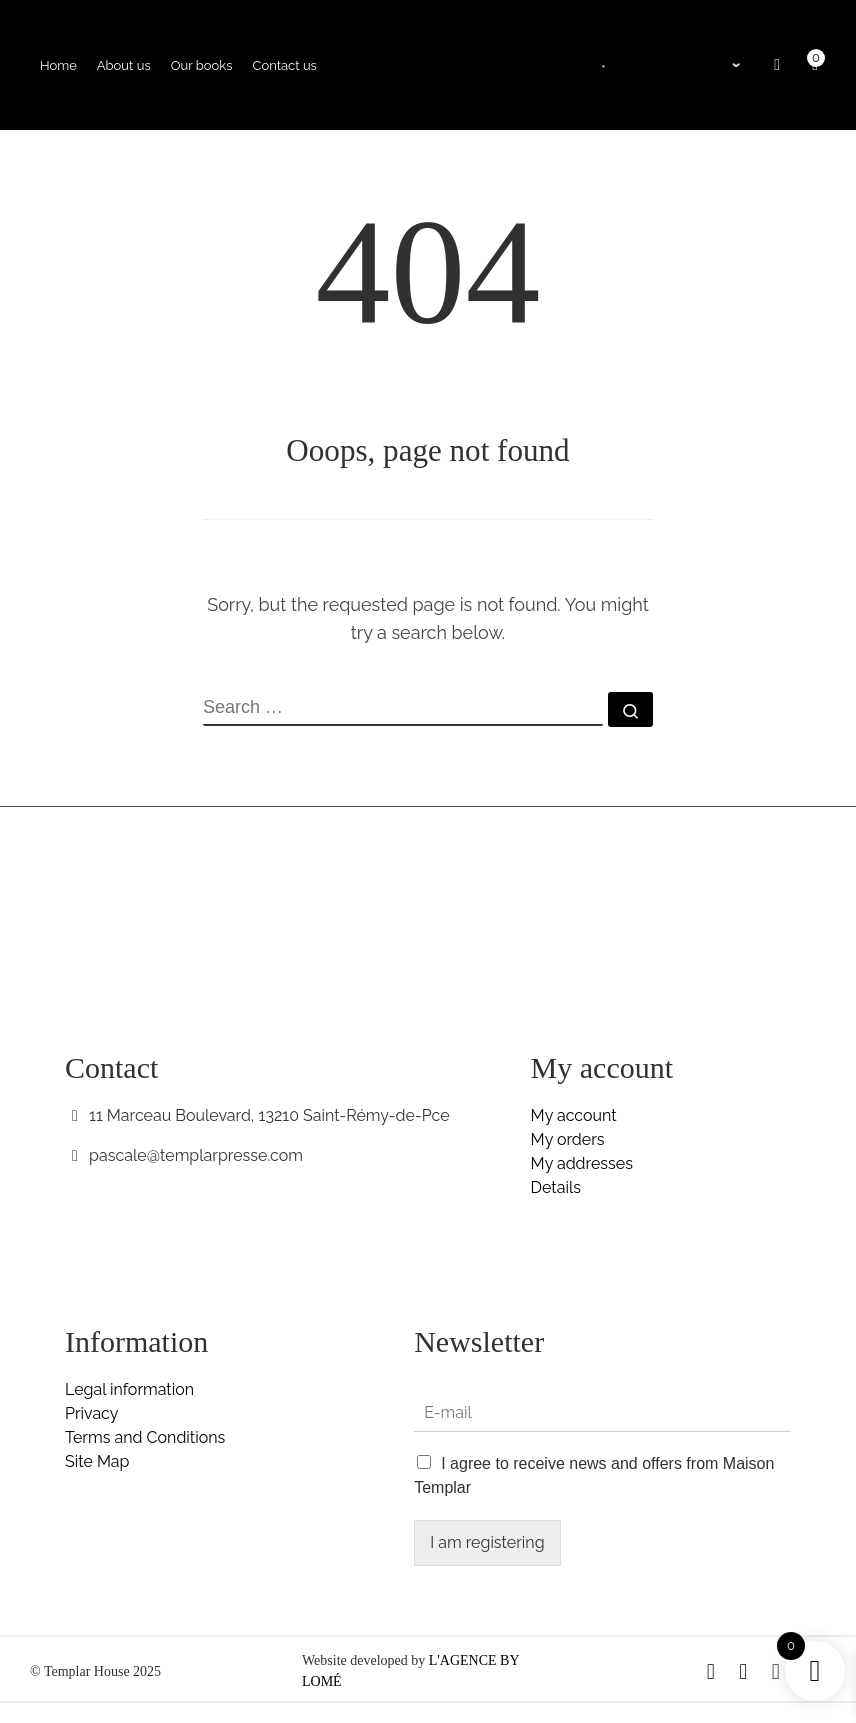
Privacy (91, 1413)
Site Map (97, 1461)
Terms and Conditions (145, 1437)
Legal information (129, 1389)
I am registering (487, 1542)
